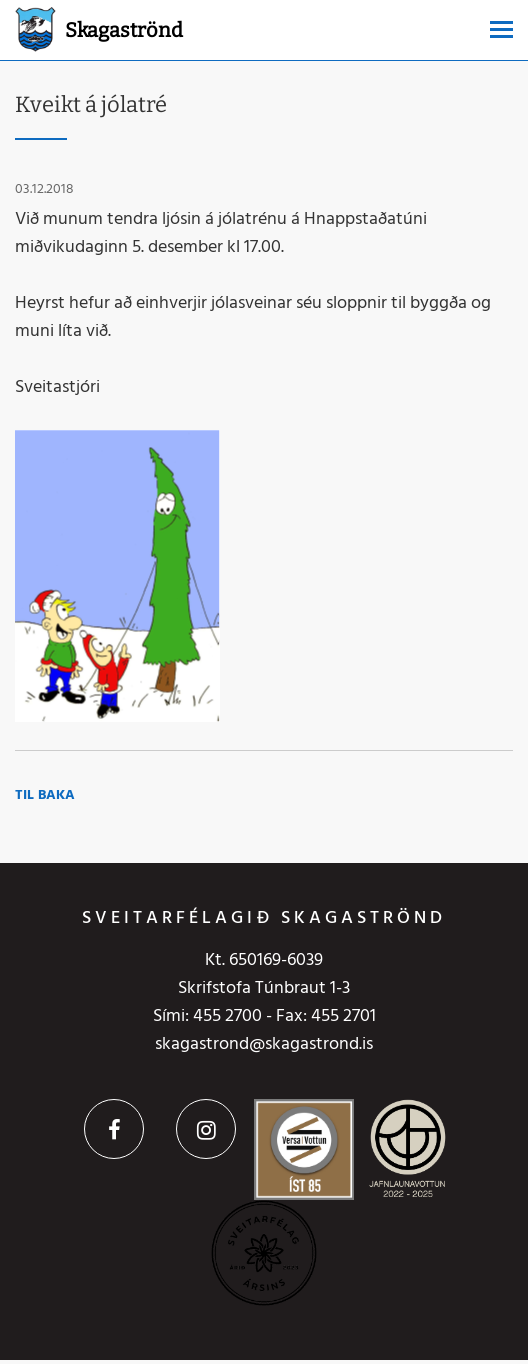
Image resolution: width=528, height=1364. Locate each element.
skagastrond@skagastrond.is (264, 1044)
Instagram (206, 1129)
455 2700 (227, 1016)
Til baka (45, 795)
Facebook (114, 1129)
